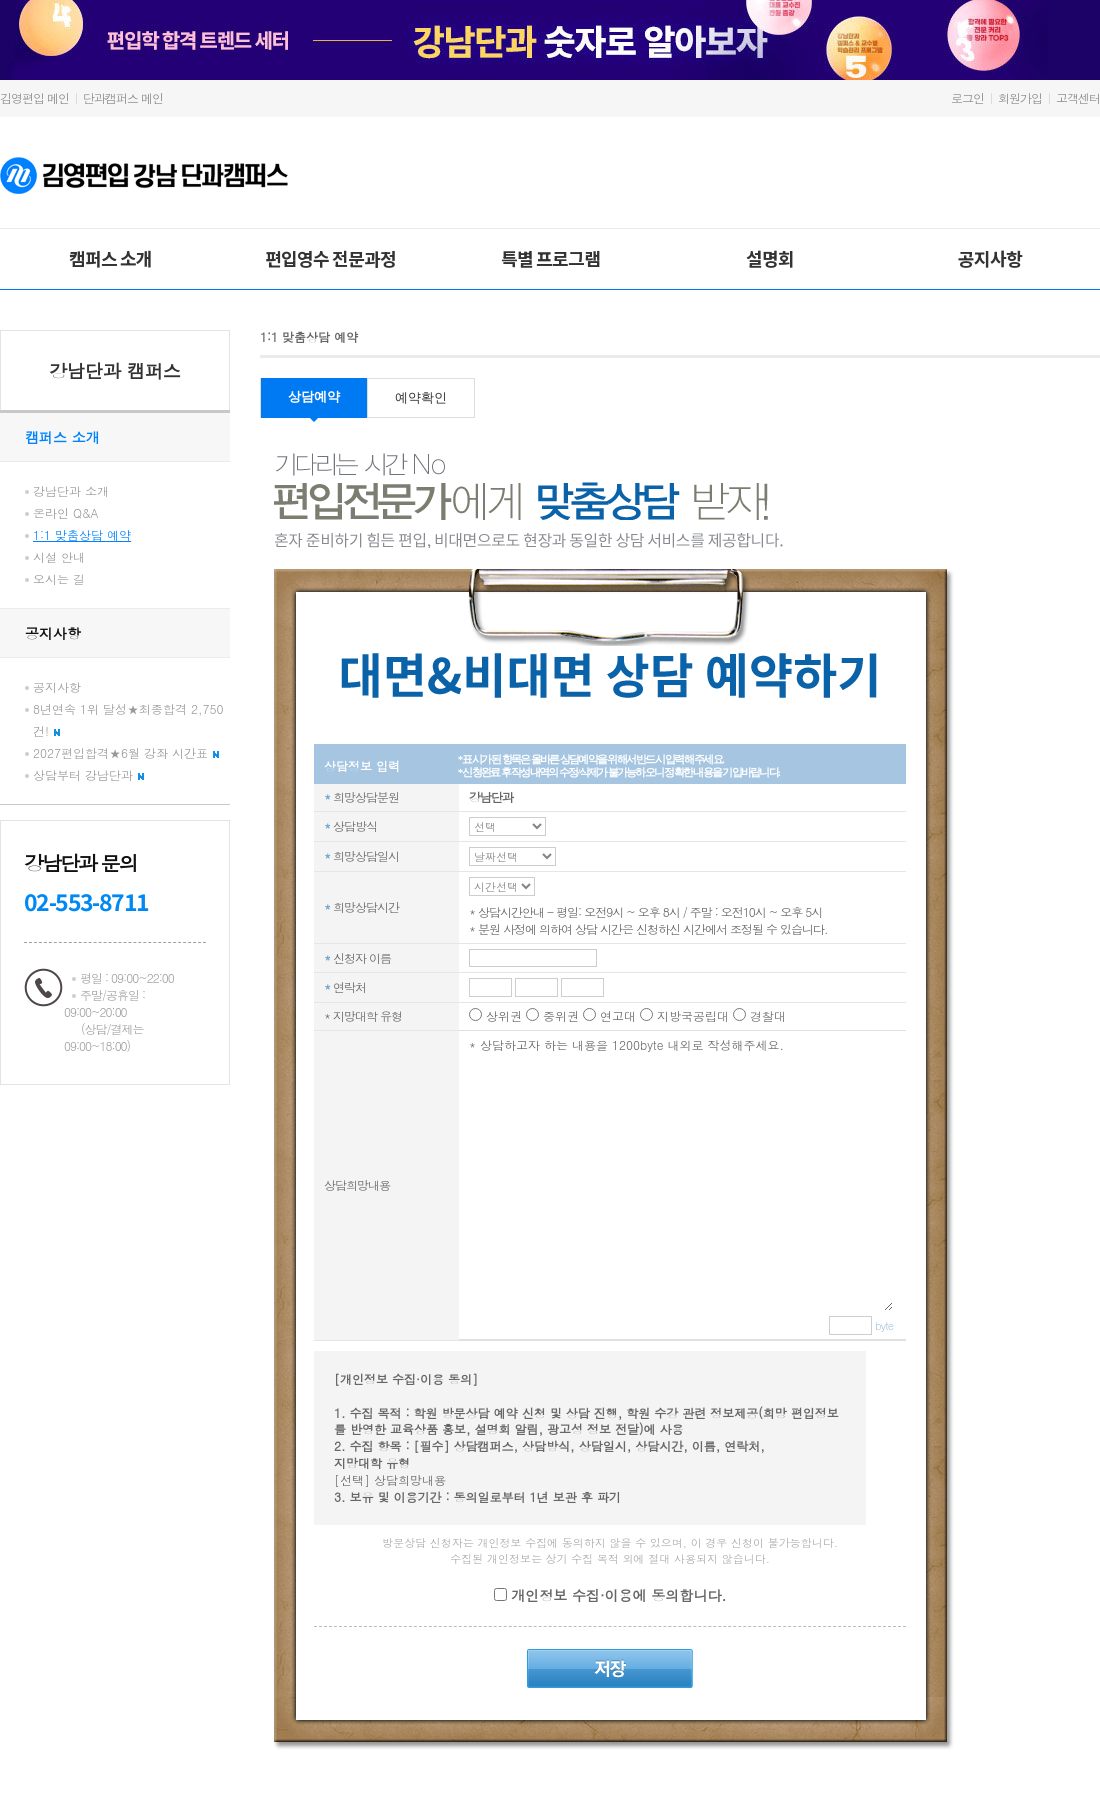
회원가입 (1020, 97)
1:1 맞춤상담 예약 (82, 534)
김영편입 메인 (34, 97)
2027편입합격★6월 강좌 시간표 (126, 752)
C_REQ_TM (507, 826)
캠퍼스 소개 (110, 258)
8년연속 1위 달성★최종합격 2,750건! (128, 719)
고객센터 (1078, 97)
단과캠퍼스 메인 (123, 97)
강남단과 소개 (71, 490)
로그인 (967, 97)
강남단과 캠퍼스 (115, 370)
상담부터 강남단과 (88, 774)
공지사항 (990, 258)
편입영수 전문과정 (330, 258)
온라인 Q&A (66, 512)
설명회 (770, 258)
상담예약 (314, 396)
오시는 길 (59, 578)
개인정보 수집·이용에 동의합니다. (617, 1595)
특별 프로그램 (550, 258)
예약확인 (421, 397)
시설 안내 (59, 556)
